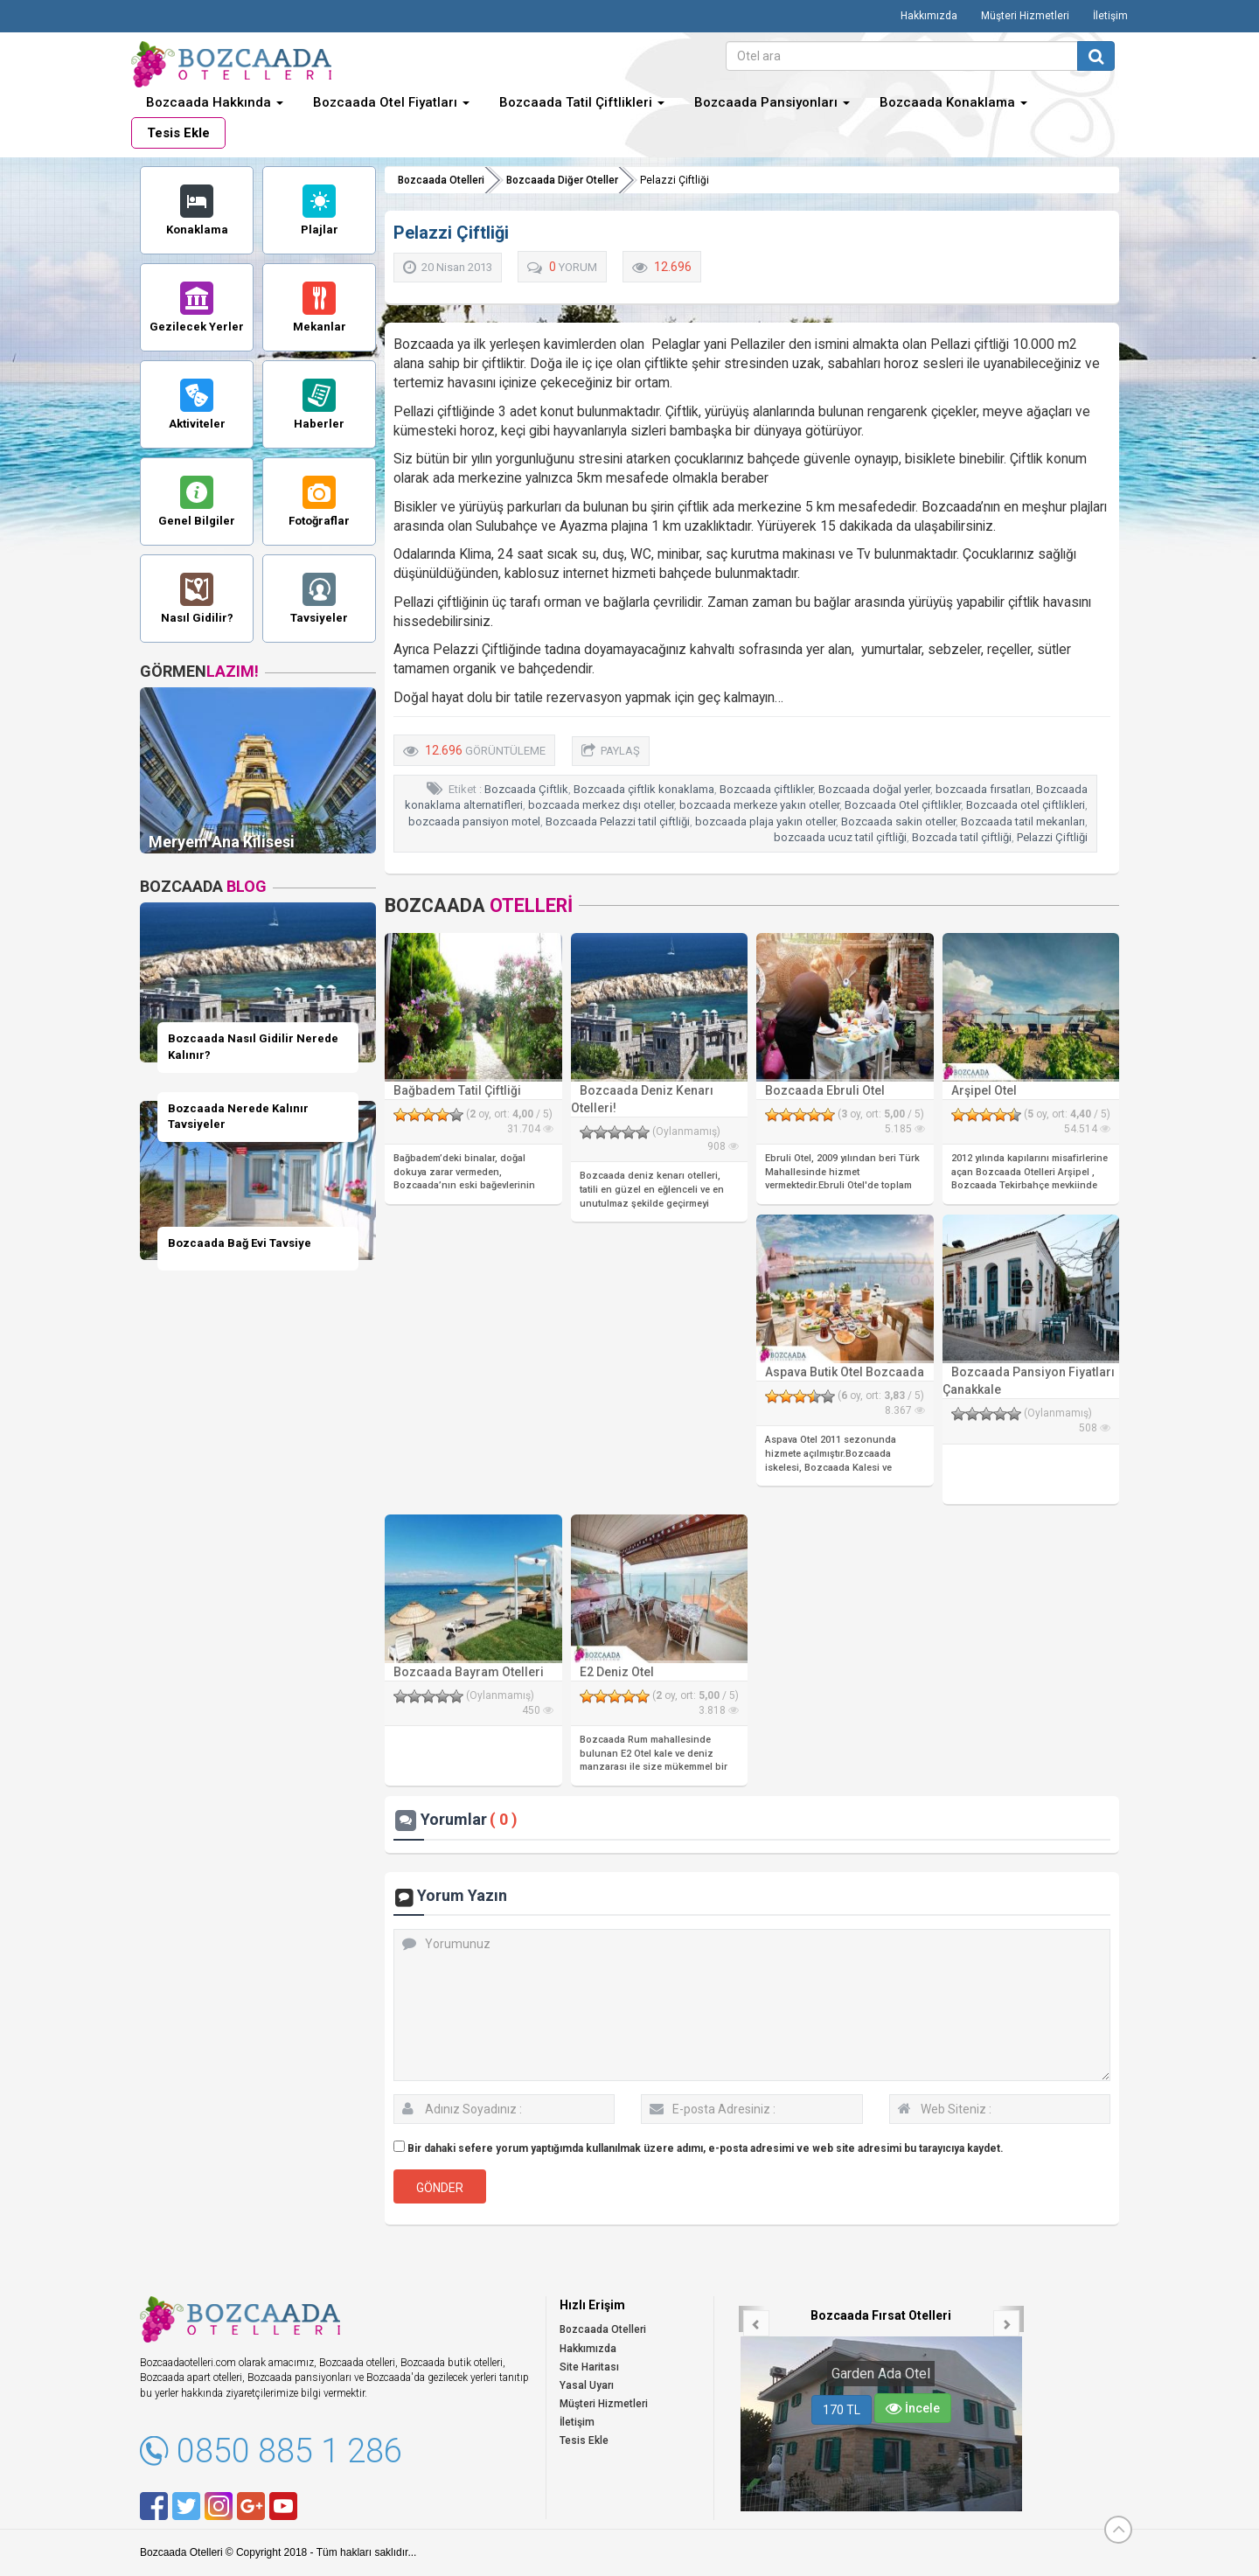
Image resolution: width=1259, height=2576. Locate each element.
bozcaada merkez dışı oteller (601, 804)
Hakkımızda (929, 16)
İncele (913, 2408)
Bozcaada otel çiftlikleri (1025, 804)
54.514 (1087, 1129)
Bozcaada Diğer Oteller (562, 180)
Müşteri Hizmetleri (1025, 16)
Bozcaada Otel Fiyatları (391, 102)
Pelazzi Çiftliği (1052, 837)
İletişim (1110, 16)
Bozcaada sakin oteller (898, 821)
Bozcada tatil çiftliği (962, 837)
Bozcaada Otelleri (441, 180)
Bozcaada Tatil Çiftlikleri (581, 102)
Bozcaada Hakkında (214, 102)
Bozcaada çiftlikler (766, 789)
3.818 (719, 1710)
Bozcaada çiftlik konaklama (644, 789)
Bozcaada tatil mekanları (1023, 821)
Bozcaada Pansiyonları (772, 102)
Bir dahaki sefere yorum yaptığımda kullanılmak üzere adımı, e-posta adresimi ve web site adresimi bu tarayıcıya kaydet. (705, 2148)
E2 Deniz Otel (617, 1672)
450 (537, 1710)
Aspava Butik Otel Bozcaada (844, 1372)
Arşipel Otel (984, 1090)
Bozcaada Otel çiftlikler (903, 804)
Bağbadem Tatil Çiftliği (457, 1090)
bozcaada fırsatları (983, 789)
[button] (752, 2319)
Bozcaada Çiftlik (526, 789)
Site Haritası (589, 2367)
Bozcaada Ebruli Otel (825, 1090)
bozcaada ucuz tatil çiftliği (840, 837)
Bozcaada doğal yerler (874, 789)
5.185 (905, 1129)
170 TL (841, 2410)
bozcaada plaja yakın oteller (765, 821)
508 (1094, 1428)
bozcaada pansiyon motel (474, 821)
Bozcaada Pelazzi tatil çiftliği (618, 821)
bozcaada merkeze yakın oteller (759, 804)
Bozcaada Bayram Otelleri (468, 1672)
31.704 (530, 1129)
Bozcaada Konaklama (953, 102)
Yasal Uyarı (587, 2385)
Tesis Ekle (178, 133)
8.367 (905, 1410)
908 (723, 1146)
